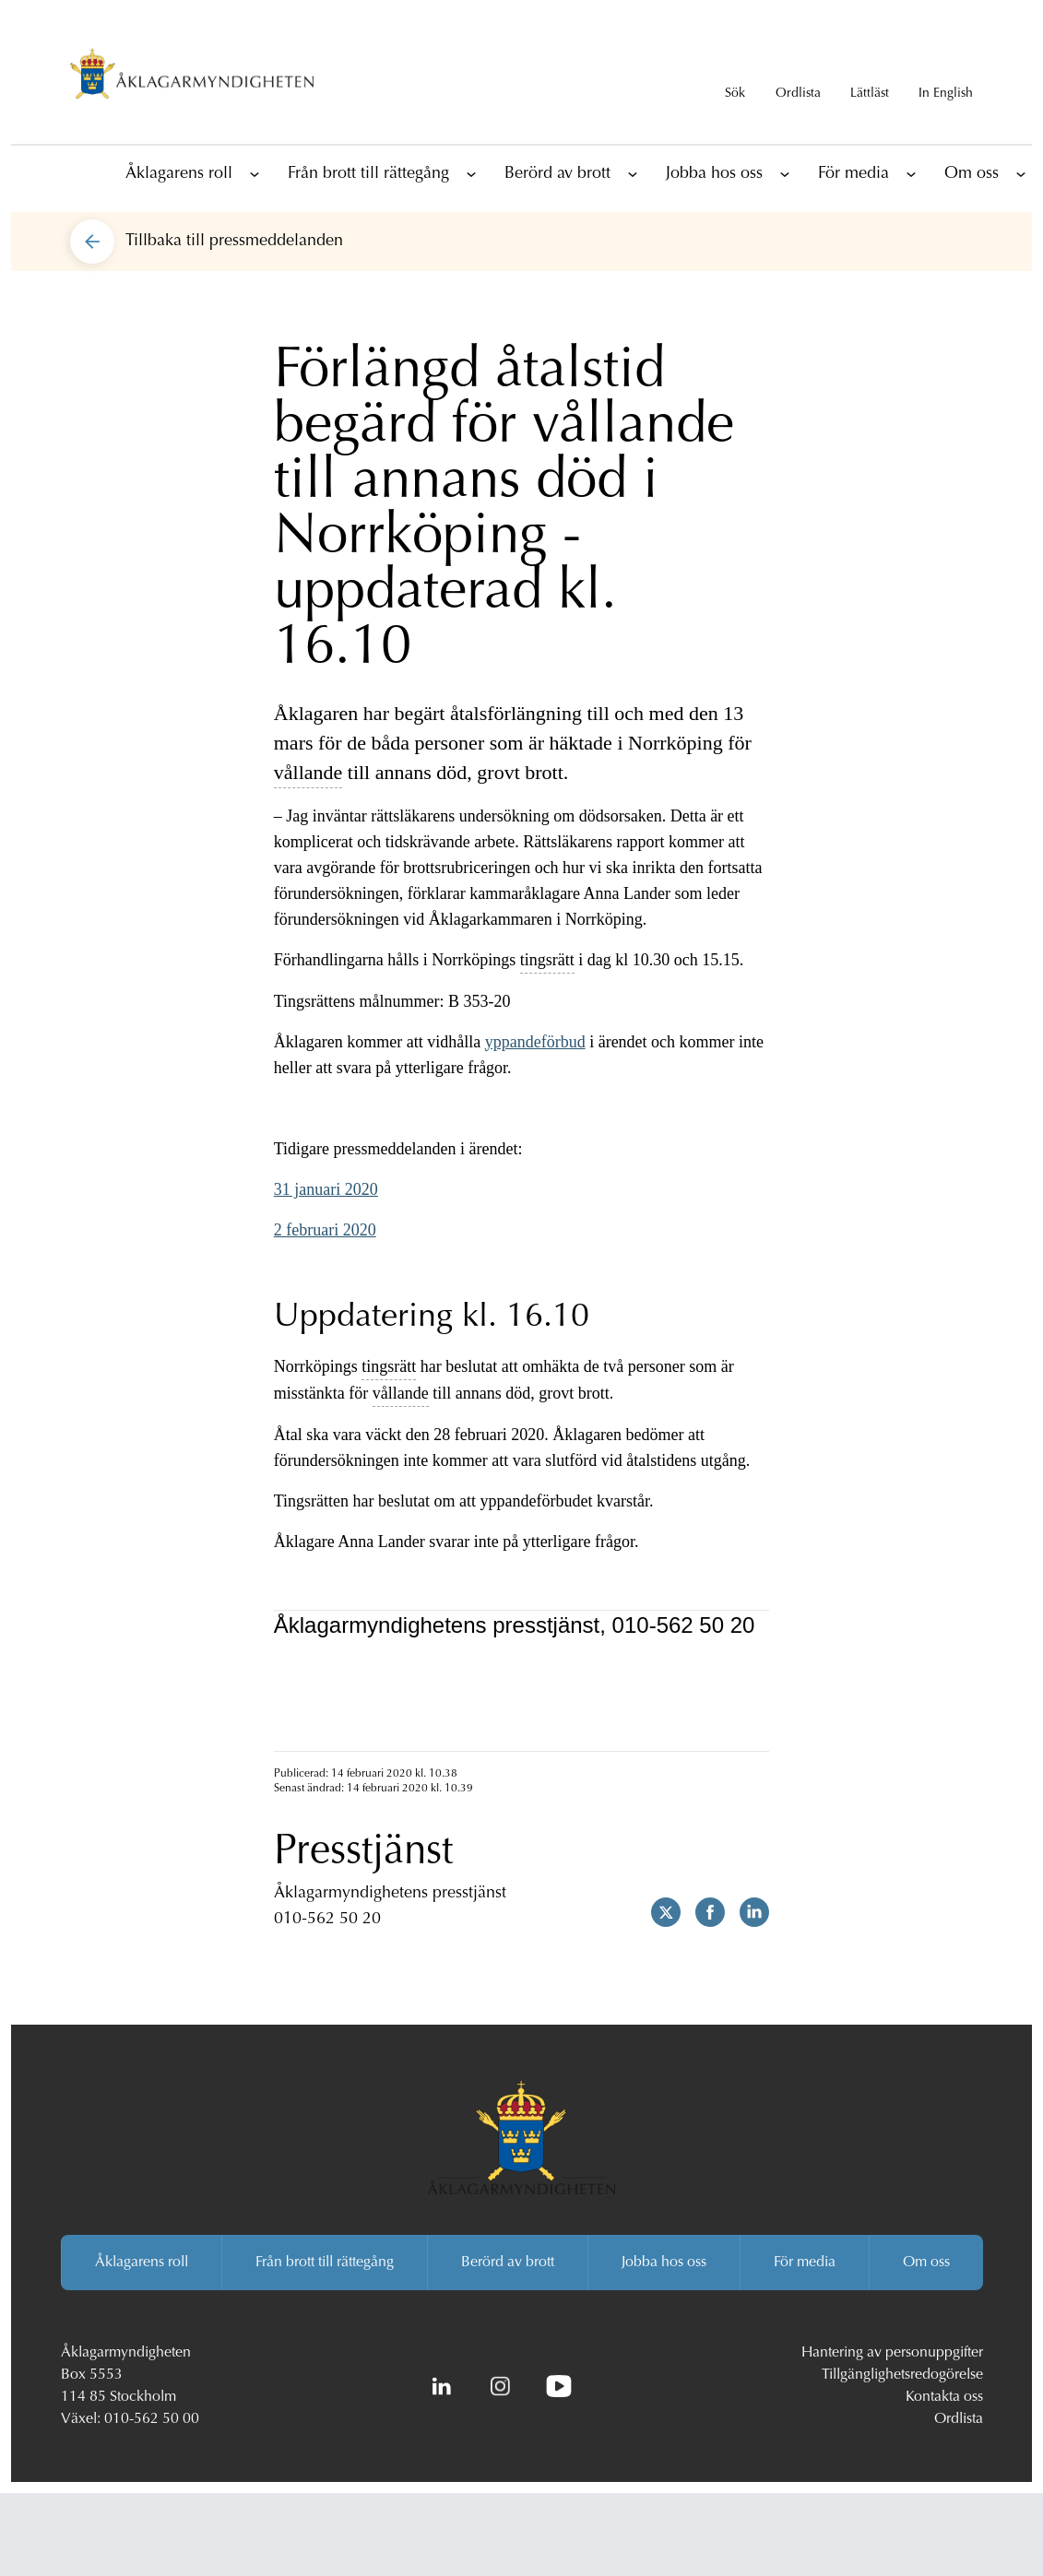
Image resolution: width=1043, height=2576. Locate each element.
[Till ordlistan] (798, 77)
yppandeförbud (535, 1042)
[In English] (946, 77)
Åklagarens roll (178, 174)
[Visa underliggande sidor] (254, 173)
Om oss (971, 174)
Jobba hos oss (714, 174)
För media (853, 174)
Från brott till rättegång (368, 174)
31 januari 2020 (326, 1189)
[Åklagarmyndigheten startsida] (192, 77)
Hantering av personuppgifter (892, 2353)
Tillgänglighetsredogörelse (902, 2375)
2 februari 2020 (325, 1230)
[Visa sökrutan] (735, 77)
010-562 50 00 (151, 2419)
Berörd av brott (557, 174)
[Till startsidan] (92, 173)
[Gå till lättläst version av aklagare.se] (869, 77)
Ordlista (958, 2419)
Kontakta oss (944, 2397)
